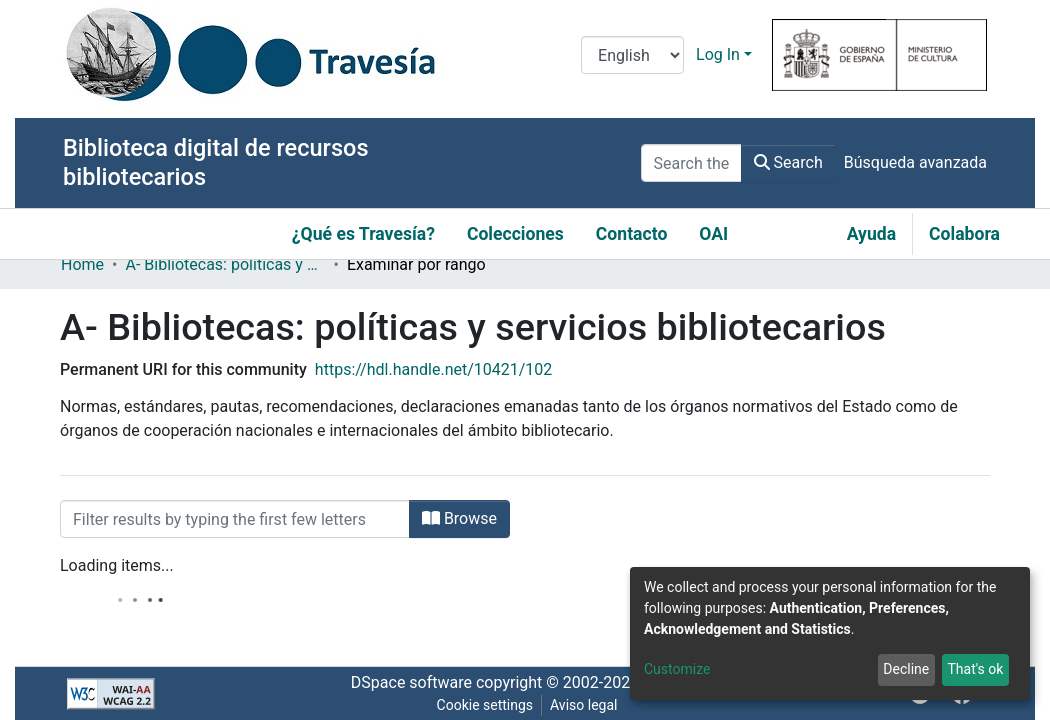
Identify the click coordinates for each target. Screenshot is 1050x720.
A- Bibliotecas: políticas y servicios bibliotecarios (225, 264)
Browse (459, 518)
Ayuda (871, 234)
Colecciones (515, 234)
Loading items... (117, 565)
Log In (718, 54)
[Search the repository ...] (691, 163)
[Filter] (235, 519)
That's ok (975, 669)
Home (82, 264)
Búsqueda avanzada (915, 162)
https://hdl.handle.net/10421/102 (433, 369)
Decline (906, 669)
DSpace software (411, 682)
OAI (713, 234)
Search (788, 162)
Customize (677, 669)
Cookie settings (485, 705)
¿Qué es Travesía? (363, 234)
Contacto (632, 234)
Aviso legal (583, 705)
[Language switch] (632, 55)
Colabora (964, 234)
